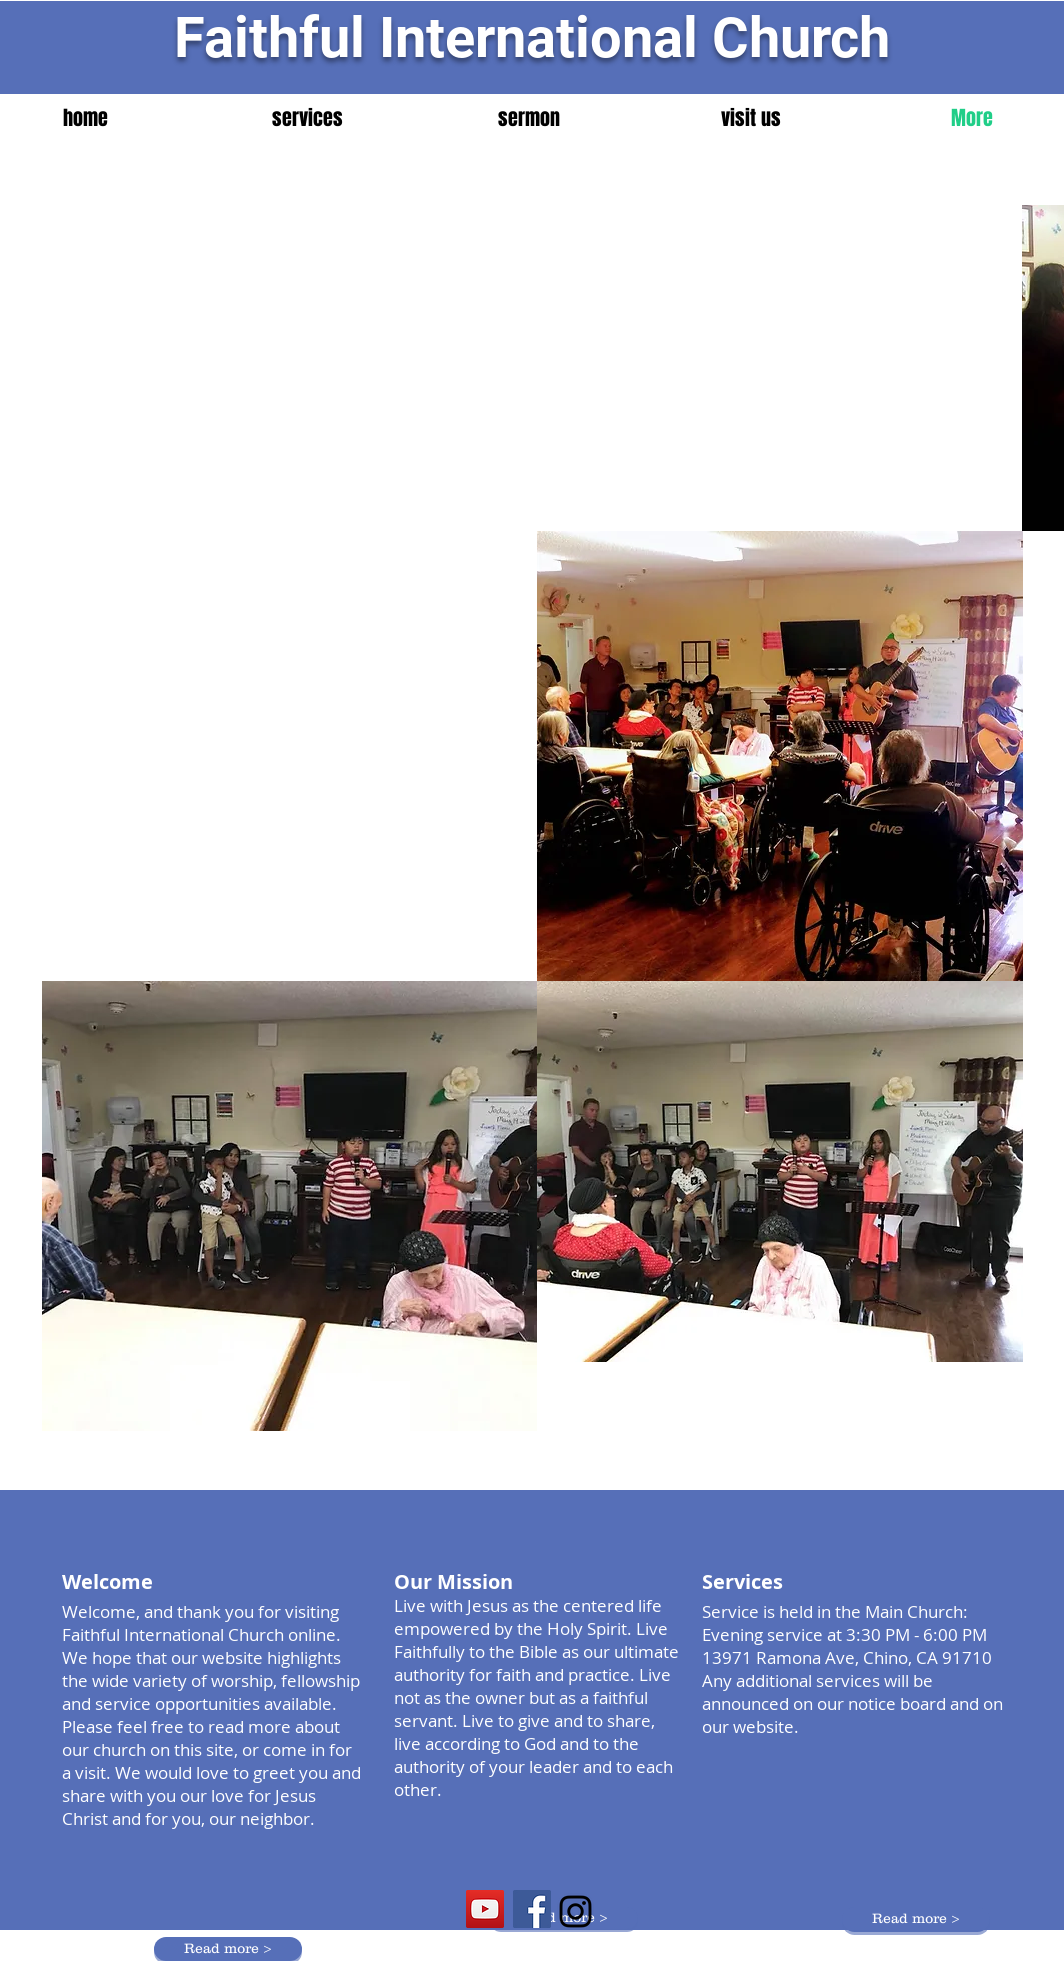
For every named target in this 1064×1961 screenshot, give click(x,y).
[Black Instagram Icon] (575, 1911)
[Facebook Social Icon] (532, 1909)
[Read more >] (916, 1919)
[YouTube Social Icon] (485, 1909)
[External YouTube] (289, 340)
